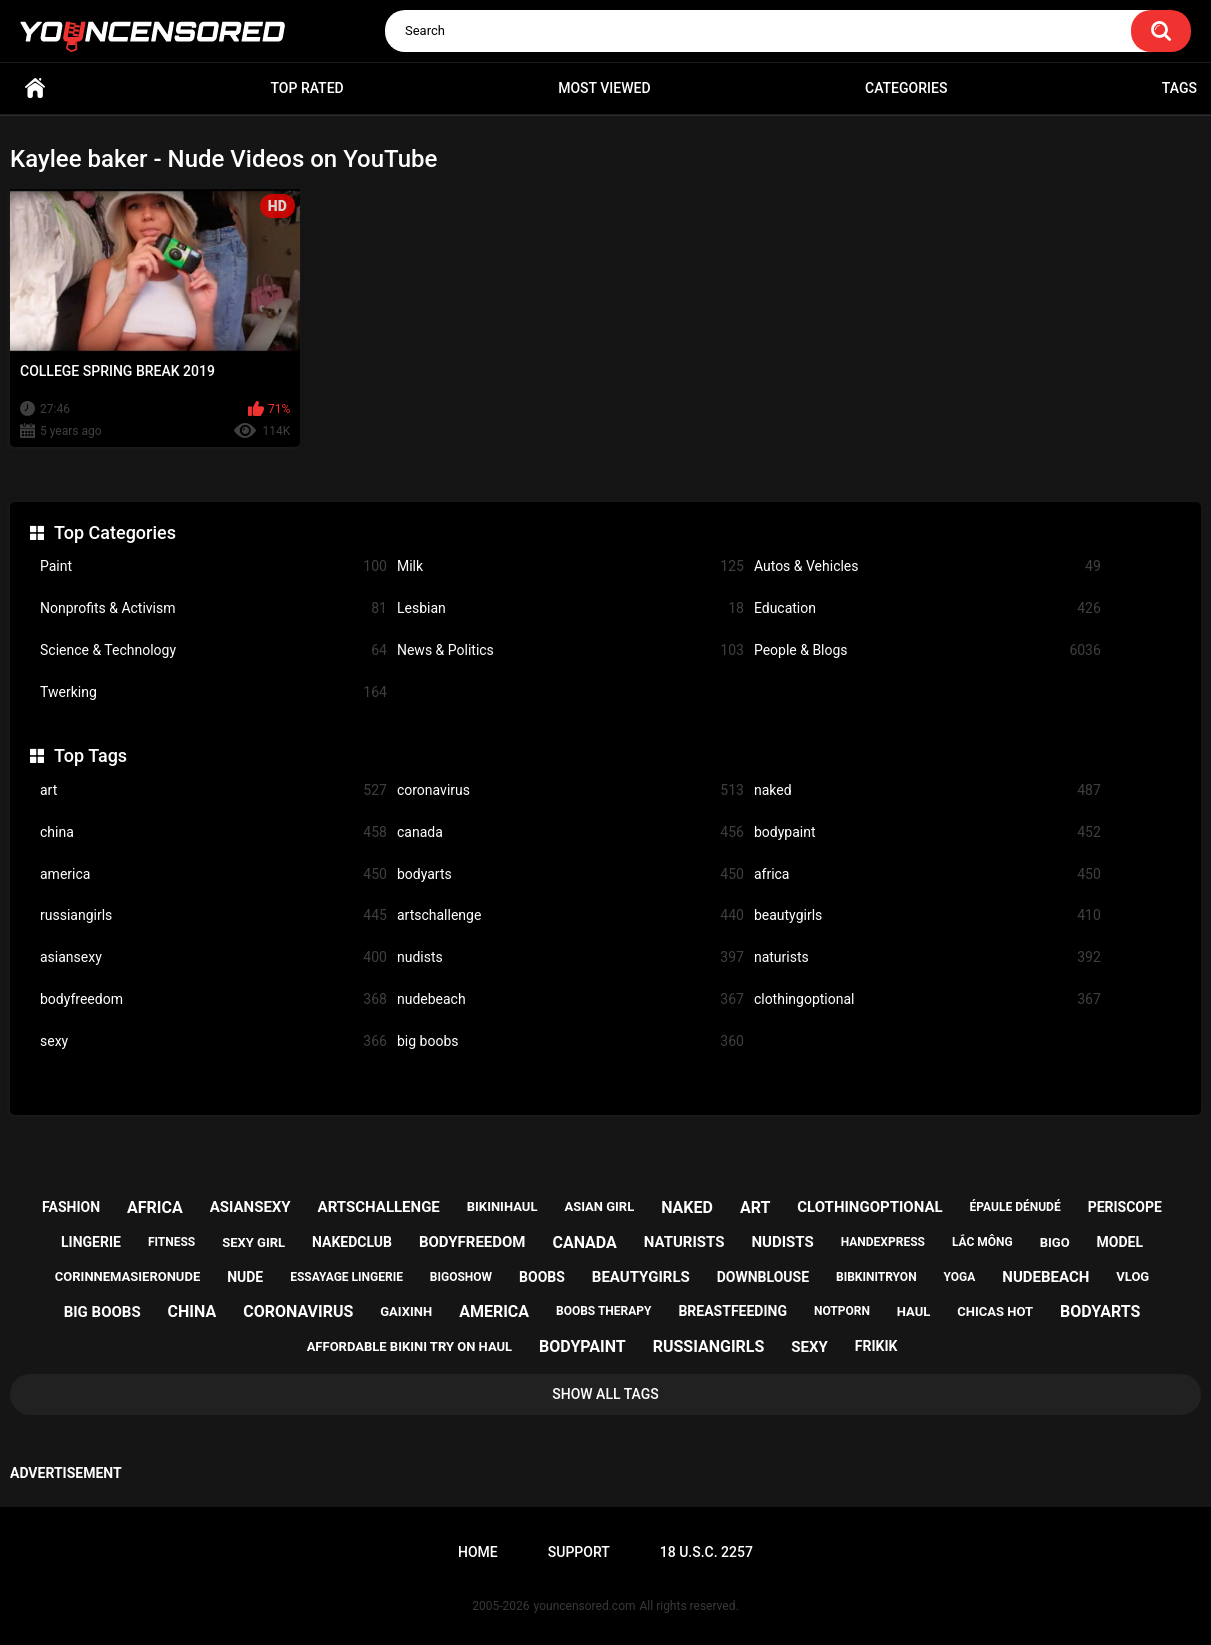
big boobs (570, 1041)
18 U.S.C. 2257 (706, 1552)
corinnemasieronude (127, 1276)
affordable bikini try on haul (410, 1346)
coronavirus (570, 790)
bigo (1055, 1242)
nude (245, 1277)
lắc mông (982, 1242)
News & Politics (570, 650)
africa (927, 874)
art (213, 790)
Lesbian (570, 608)
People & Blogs (927, 650)
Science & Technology (213, 650)
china (213, 832)
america (213, 874)
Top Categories (115, 532)
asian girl (599, 1206)
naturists (927, 957)
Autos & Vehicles (927, 566)
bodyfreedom (213, 999)
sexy (213, 1041)
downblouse (763, 1277)
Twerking (213, 692)
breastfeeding (732, 1311)
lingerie (91, 1242)
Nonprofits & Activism (213, 608)
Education (927, 608)
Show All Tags (605, 1394)
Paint (213, 566)
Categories (906, 88)
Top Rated (306, 88)
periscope (1125, 1207)
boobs (542, 1277)
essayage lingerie (346, 1277)
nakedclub (352, 1242)
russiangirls (213, 915)
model (1120, 1242)
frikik (876, 1346)
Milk (570, 566)
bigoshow (461, 1277)
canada (570, 832)
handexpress (883, 1242)
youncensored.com (585, 1606)
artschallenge (570, 915)
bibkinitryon (876, 1277)
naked (927, 790)
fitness (171, 1242)
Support (579, 1552)
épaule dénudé (1015, 1207)
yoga (960, 1277)
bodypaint (927, 832)
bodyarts (570, 874)
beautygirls (927, 915)
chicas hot (995, 1311)
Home (35, 88)
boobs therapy (604, 1311)
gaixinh (406, 1311)
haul (914, 1311)
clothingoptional (927, 999)
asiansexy (213, 957)
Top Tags (90, 755)
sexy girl (253, 1242)
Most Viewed (604, 88)
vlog (1132, 1276)
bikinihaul (502, 1206)
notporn (842, 1311)
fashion (71, 1207)
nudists (570, 957)
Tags (1179, 88)
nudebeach (570, 999)
